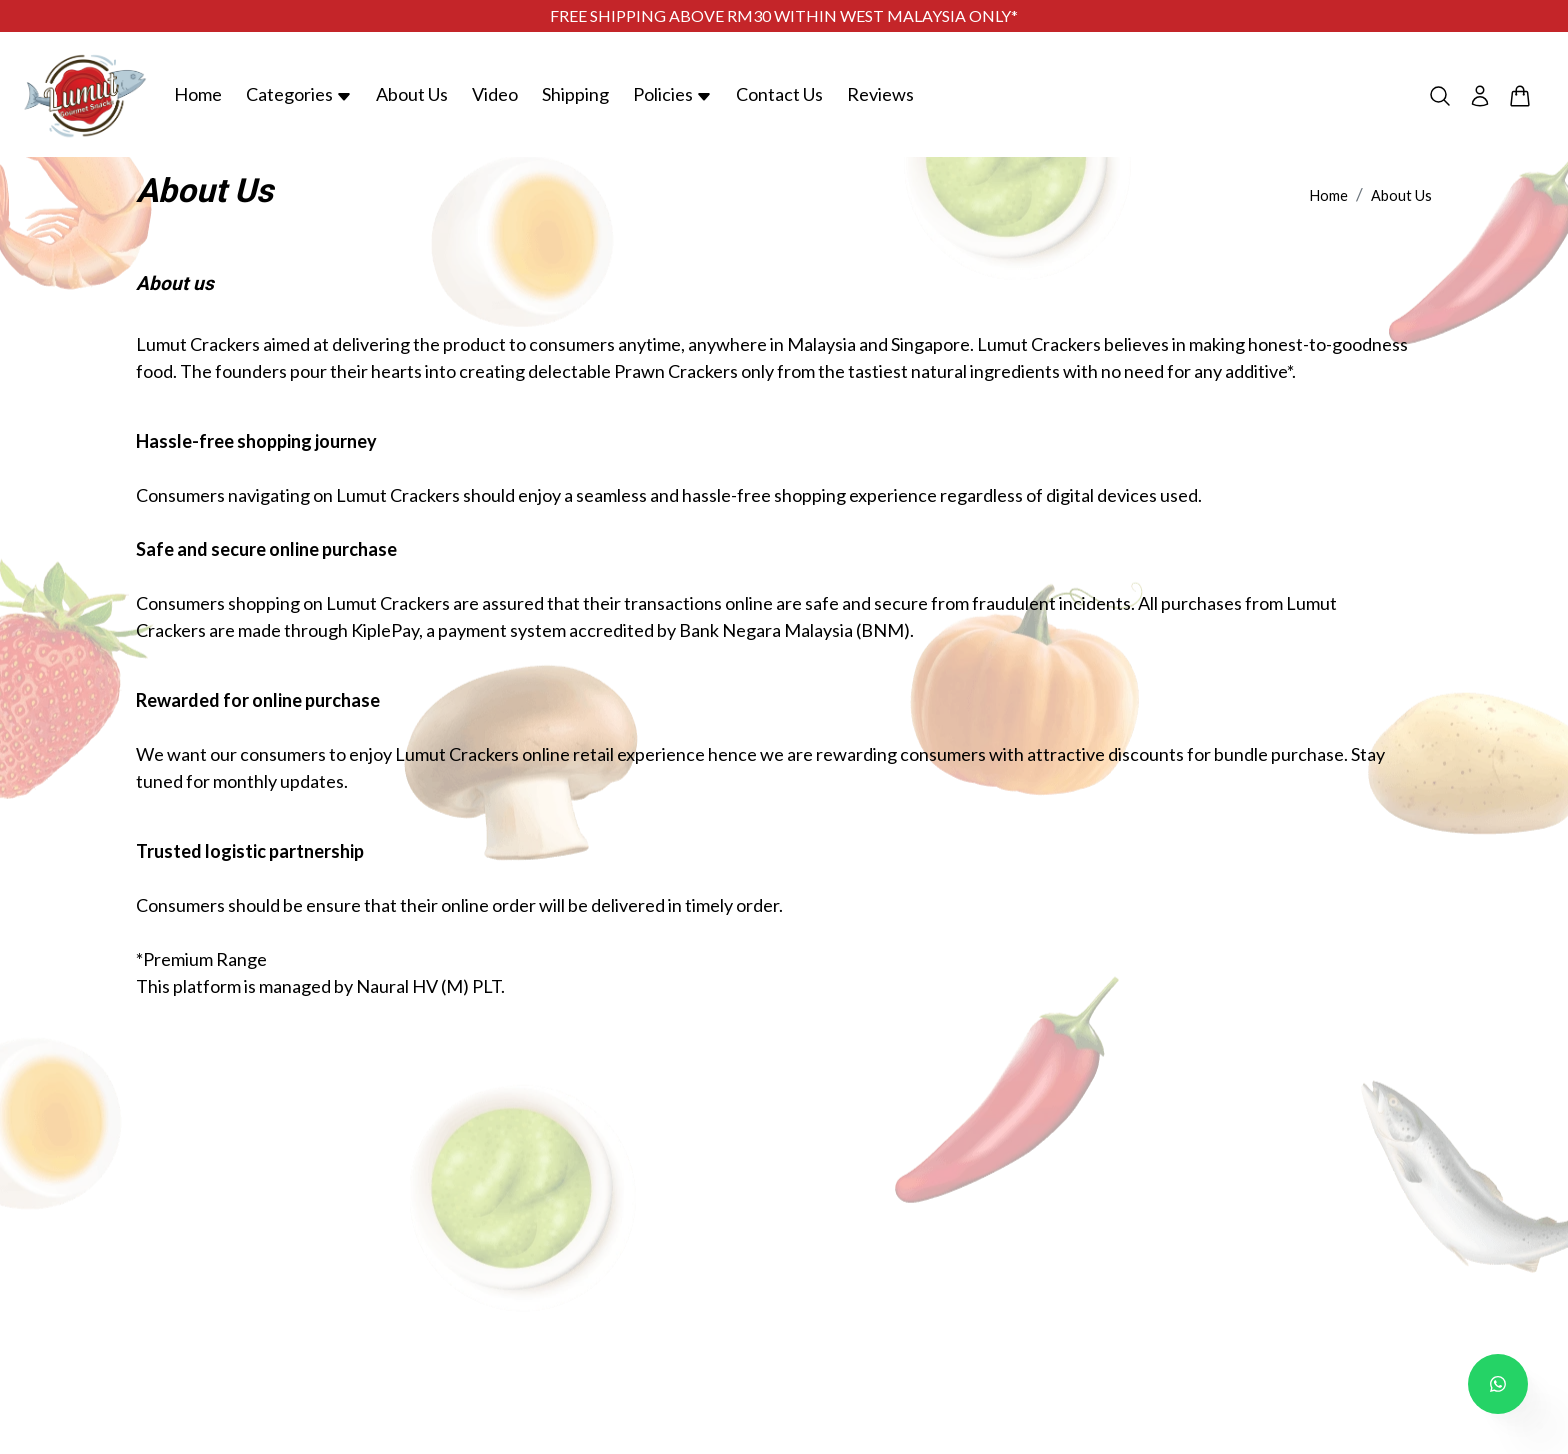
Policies (672, 94)
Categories (299, 94)
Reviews (880, 94)
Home (198, 94)
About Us (412, 94)
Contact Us (779, 94)
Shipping (575, 94)
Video (495, 94)
